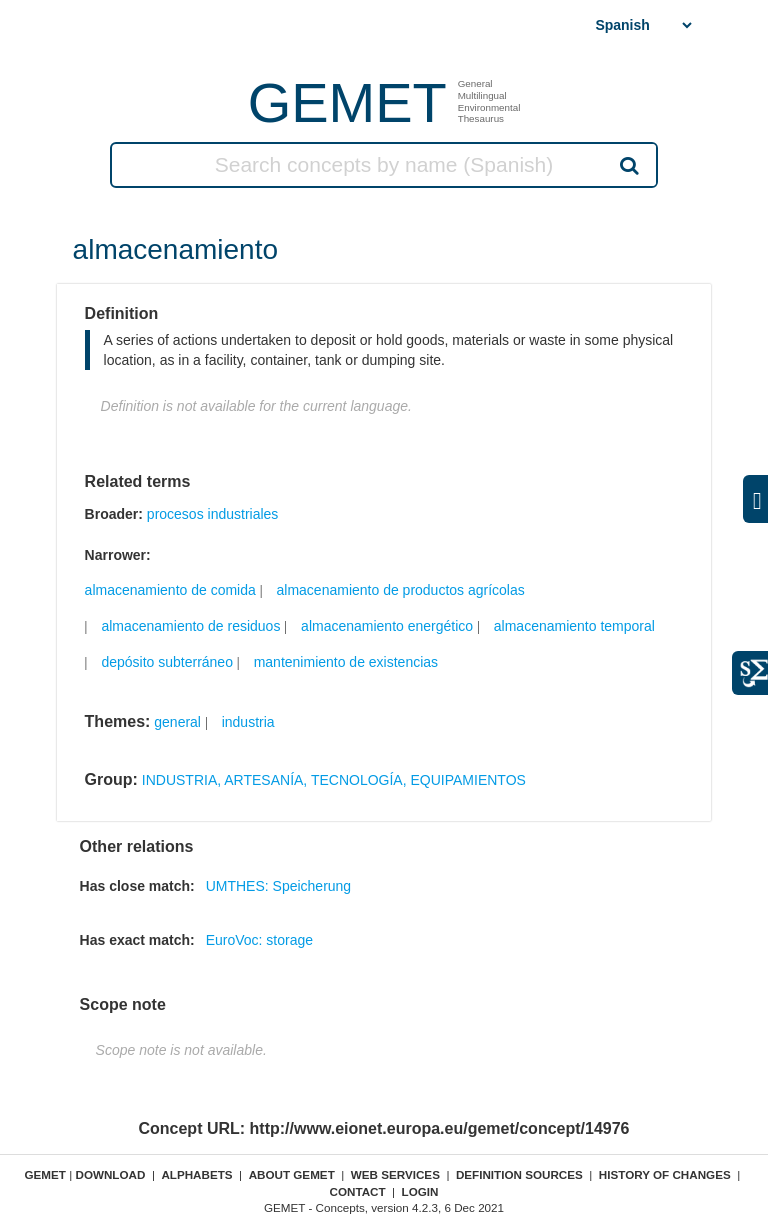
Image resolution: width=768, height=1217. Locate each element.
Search (628, 165)
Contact (357, 1191)
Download (110, 1174)
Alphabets (196, 1174)
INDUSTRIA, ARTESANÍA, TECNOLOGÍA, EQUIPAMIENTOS (334, 780)
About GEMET (292, 1174)
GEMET (347, 102)
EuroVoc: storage (259, 940)
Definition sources (519, 1174)
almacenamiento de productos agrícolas (401, 590)
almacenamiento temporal (574, 626)
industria (248, 722)
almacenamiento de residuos (190, 626)
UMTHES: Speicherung (279, 886)
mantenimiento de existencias (346, 662)
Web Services (395, 1174)
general (177, 722)
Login (420, 1191)
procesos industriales (213, 514)
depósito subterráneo (167, 662)
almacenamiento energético (387, 626)
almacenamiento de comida (170, 590)
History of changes (665, 1174)
